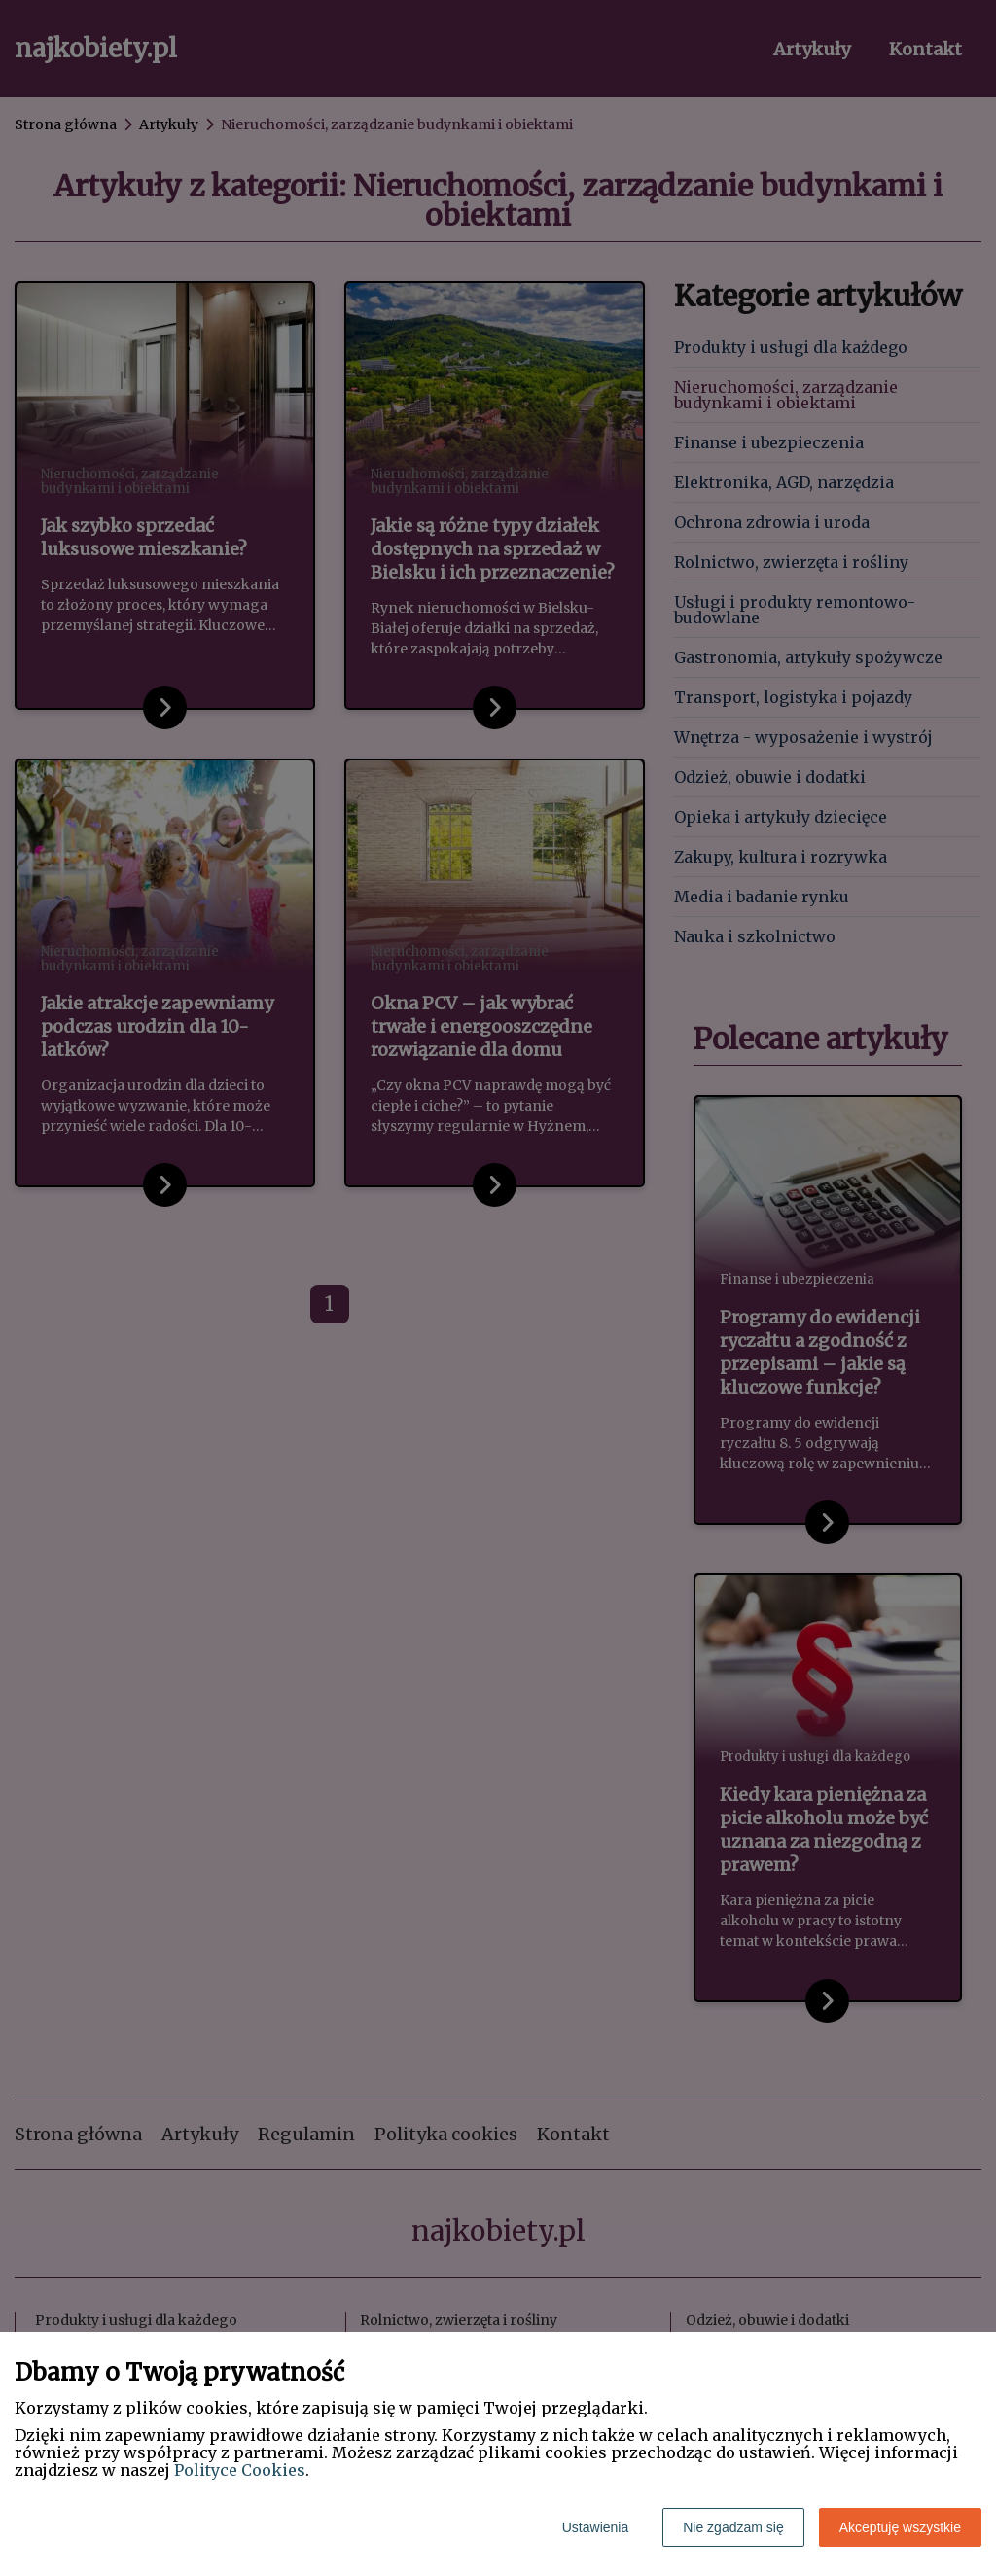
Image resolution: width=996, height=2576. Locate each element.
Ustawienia (595, 2527)
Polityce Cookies (239, 2470)
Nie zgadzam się (733, 2527)
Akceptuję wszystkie (900, 2527)
